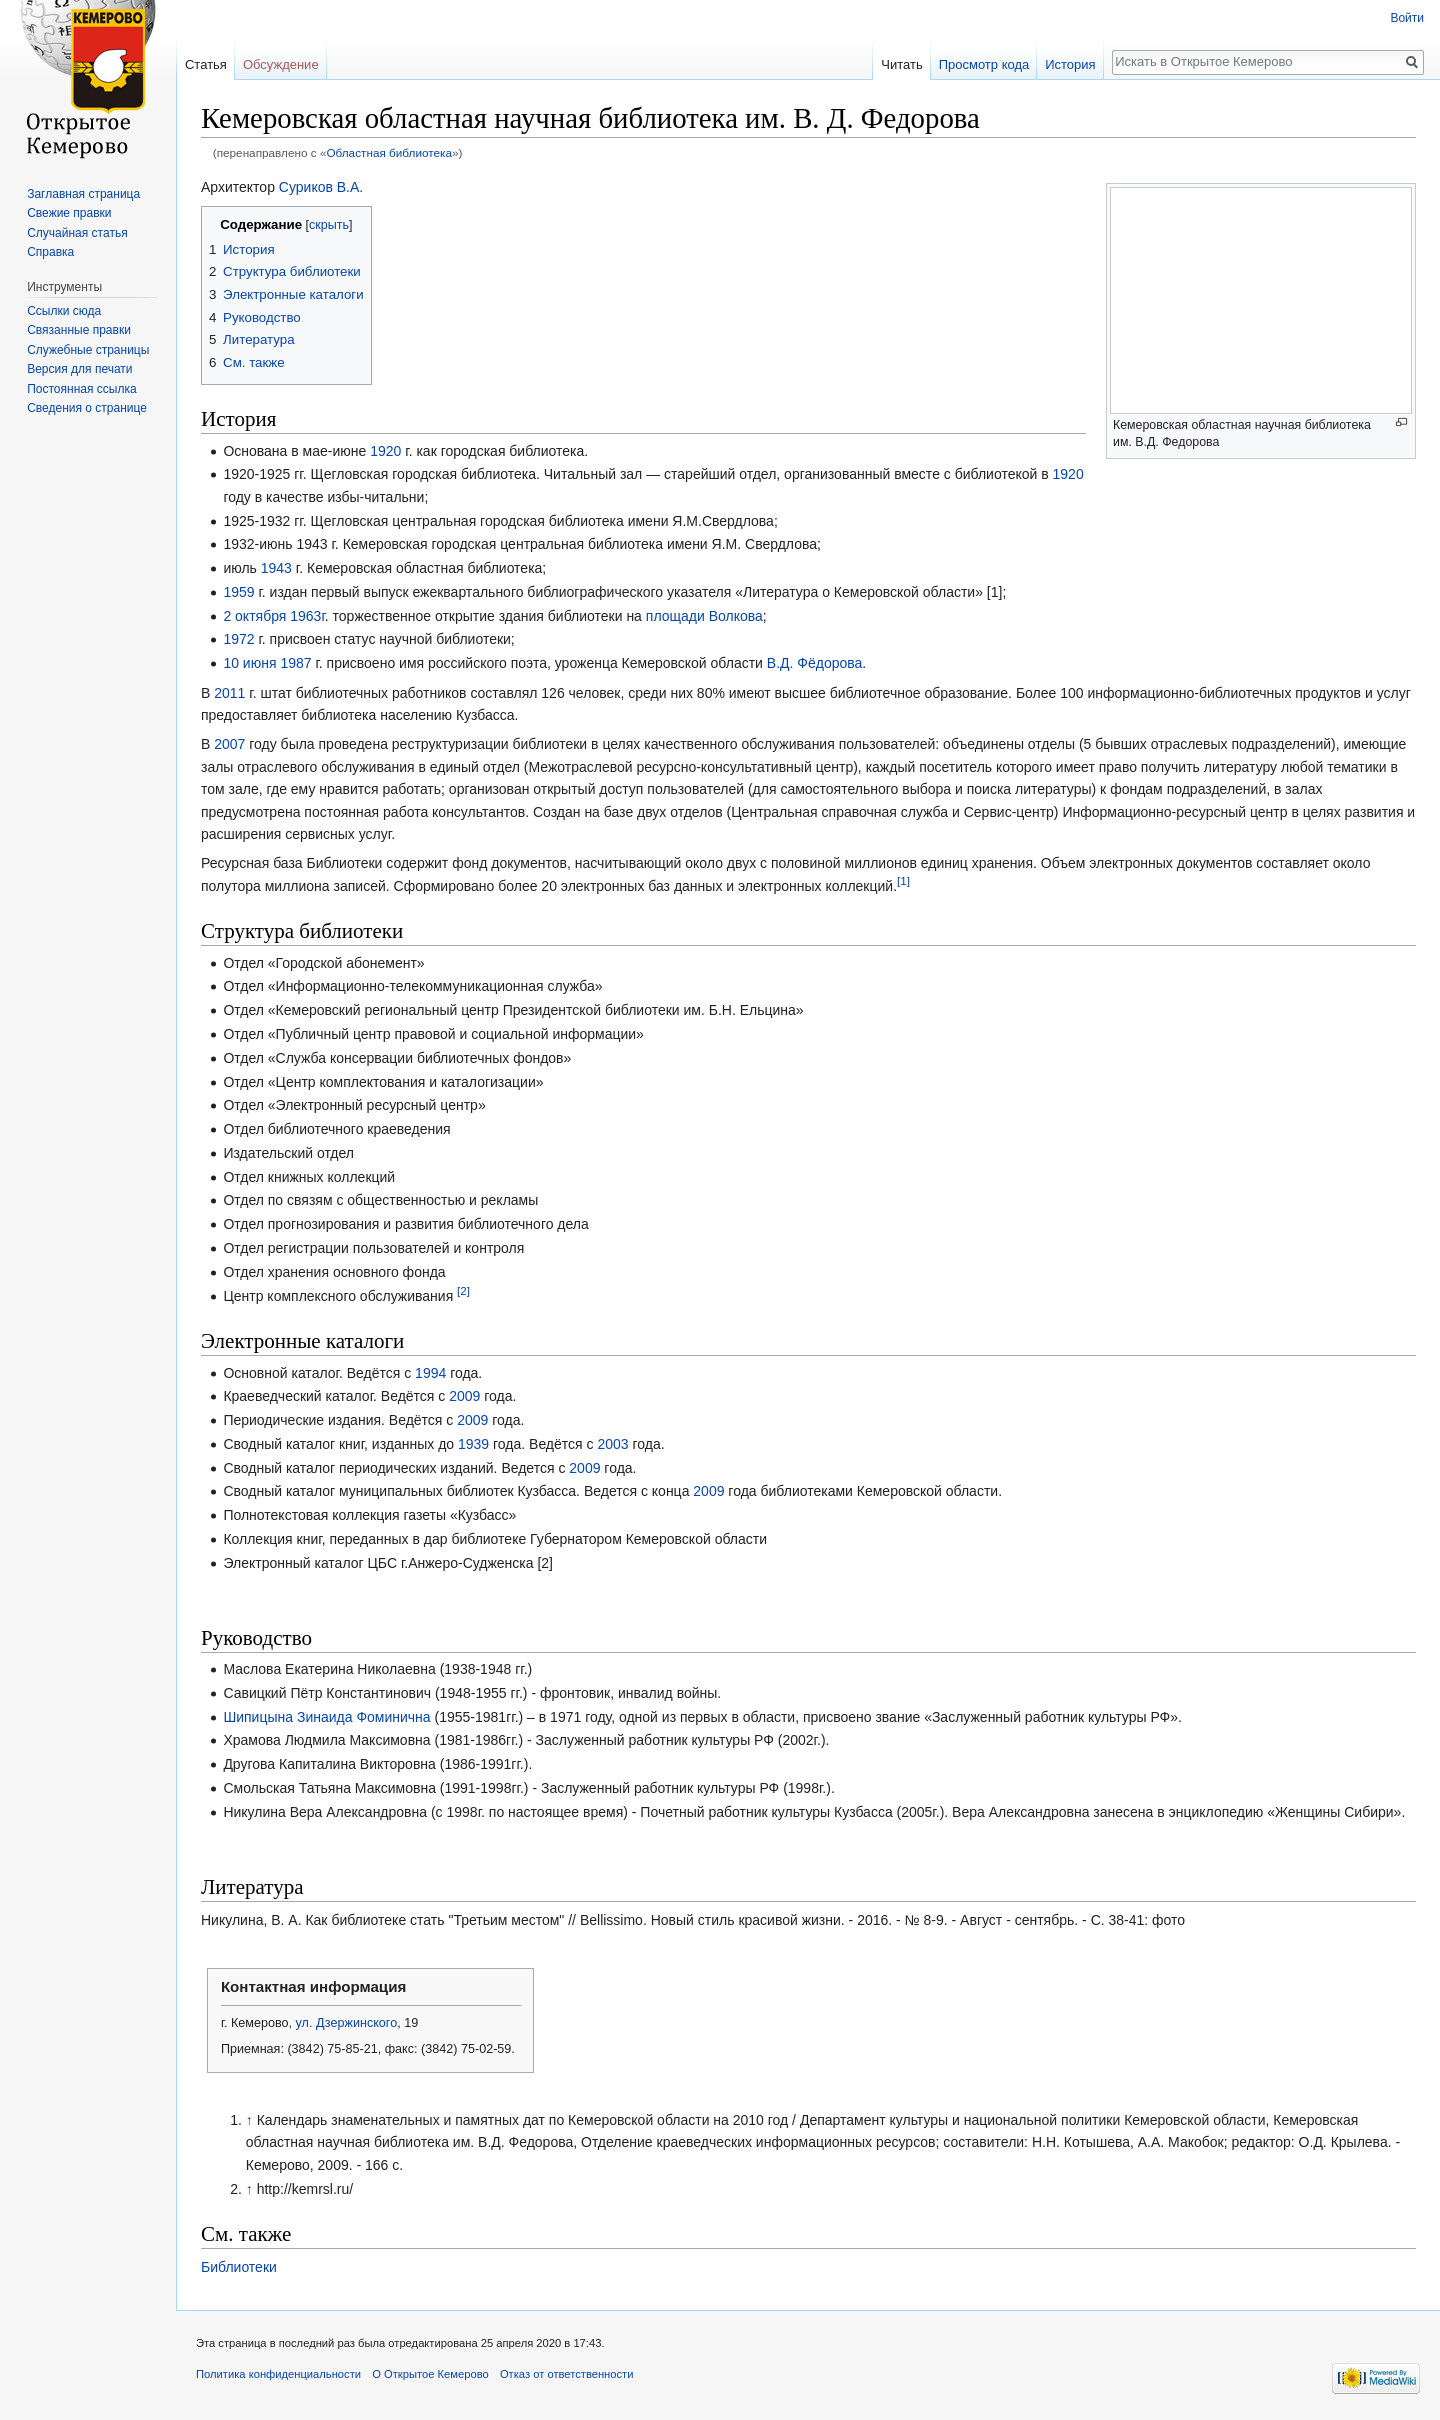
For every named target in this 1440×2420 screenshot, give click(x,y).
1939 (473, 1444)
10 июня (249, 663)
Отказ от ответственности (567, 2374)
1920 (385, 451)
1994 (430, 1373)
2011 (229, 693)
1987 (295, 663)
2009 (464, 1396)
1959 (238, 592)
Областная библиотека (389, 152)
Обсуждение (281, 64)
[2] (463, 1290)
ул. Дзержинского (347, 2023)
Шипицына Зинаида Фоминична (326, 1717)
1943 (276, 568)
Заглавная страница (83, 194)
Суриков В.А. (321, 187)
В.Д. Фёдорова (815, 663)
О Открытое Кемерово (430, 2374)
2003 (612, 1444)
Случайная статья (77, 233)
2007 (229, 744)
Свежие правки (69, 213)
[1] (903, 880)
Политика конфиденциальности (278, 2374)
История (1070, 64)
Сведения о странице (87, 408)
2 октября (254, 616)
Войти (1407, 18)
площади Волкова (704, 616)
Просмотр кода (984, 64)
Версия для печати (79, 369)
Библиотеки (239, 2267)
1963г (307, 616)
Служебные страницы (88, 350)
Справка (50, 252)
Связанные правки (79, 330)
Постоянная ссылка (81, 389)
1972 (238, 639)
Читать (901, 64)
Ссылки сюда (64, 311)
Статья (206, 64)
